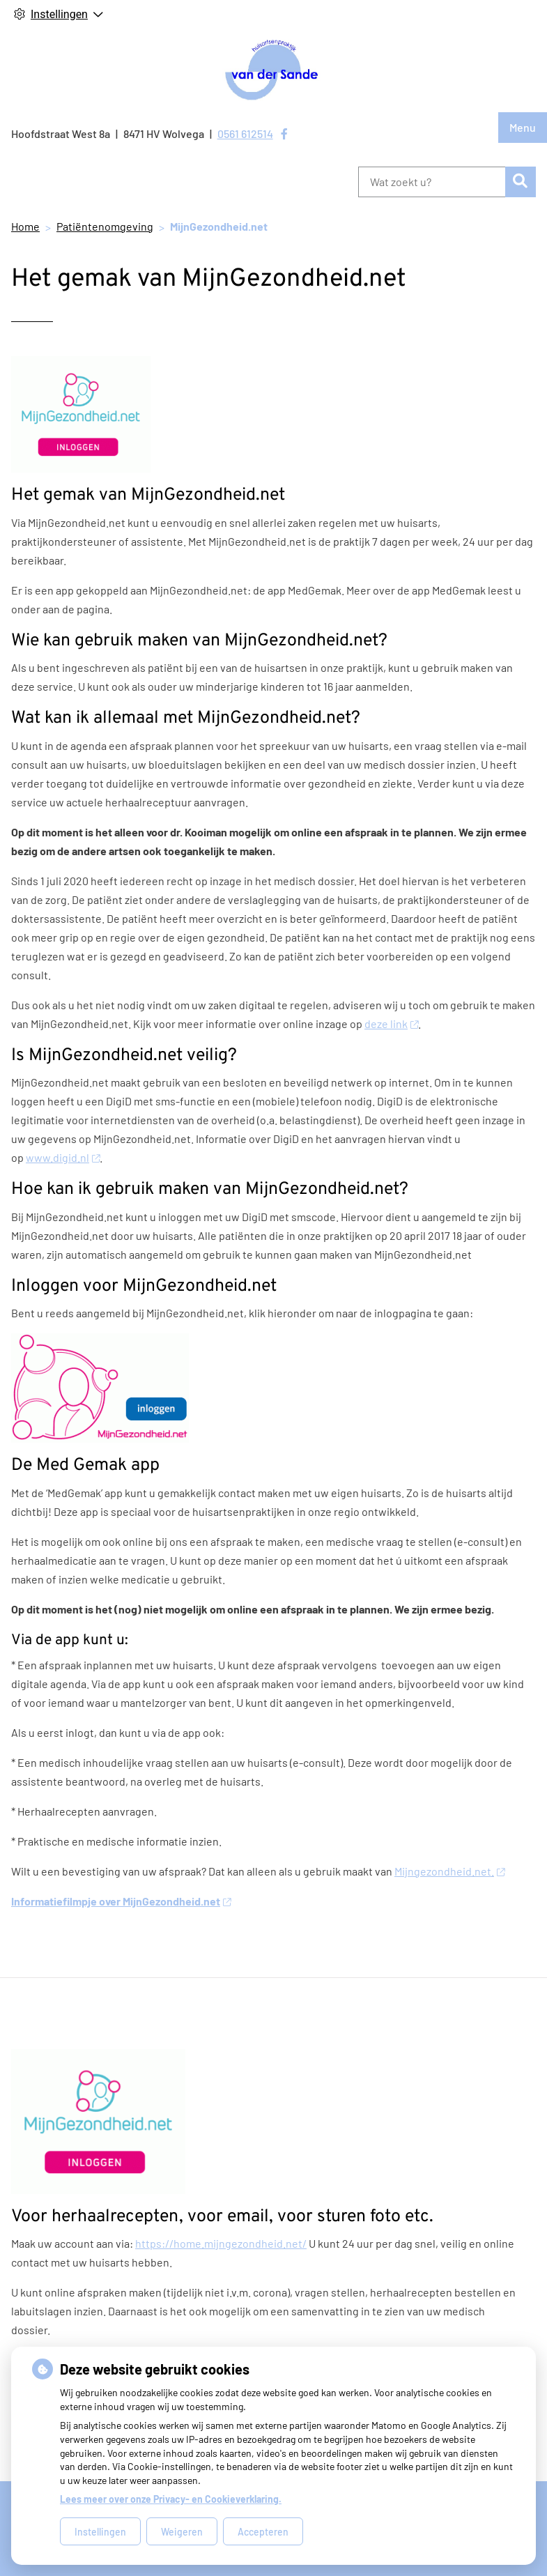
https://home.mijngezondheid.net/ (221, 2243)
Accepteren (263, 2532)
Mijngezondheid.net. (449, 1871)
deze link (391, 1023)
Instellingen (100, 2532)
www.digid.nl (63, 1157)
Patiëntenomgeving (104, 226)
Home (25, 226)
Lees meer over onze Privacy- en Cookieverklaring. (171, 2499)
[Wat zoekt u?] (431, 182)
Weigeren (182, 2532)
